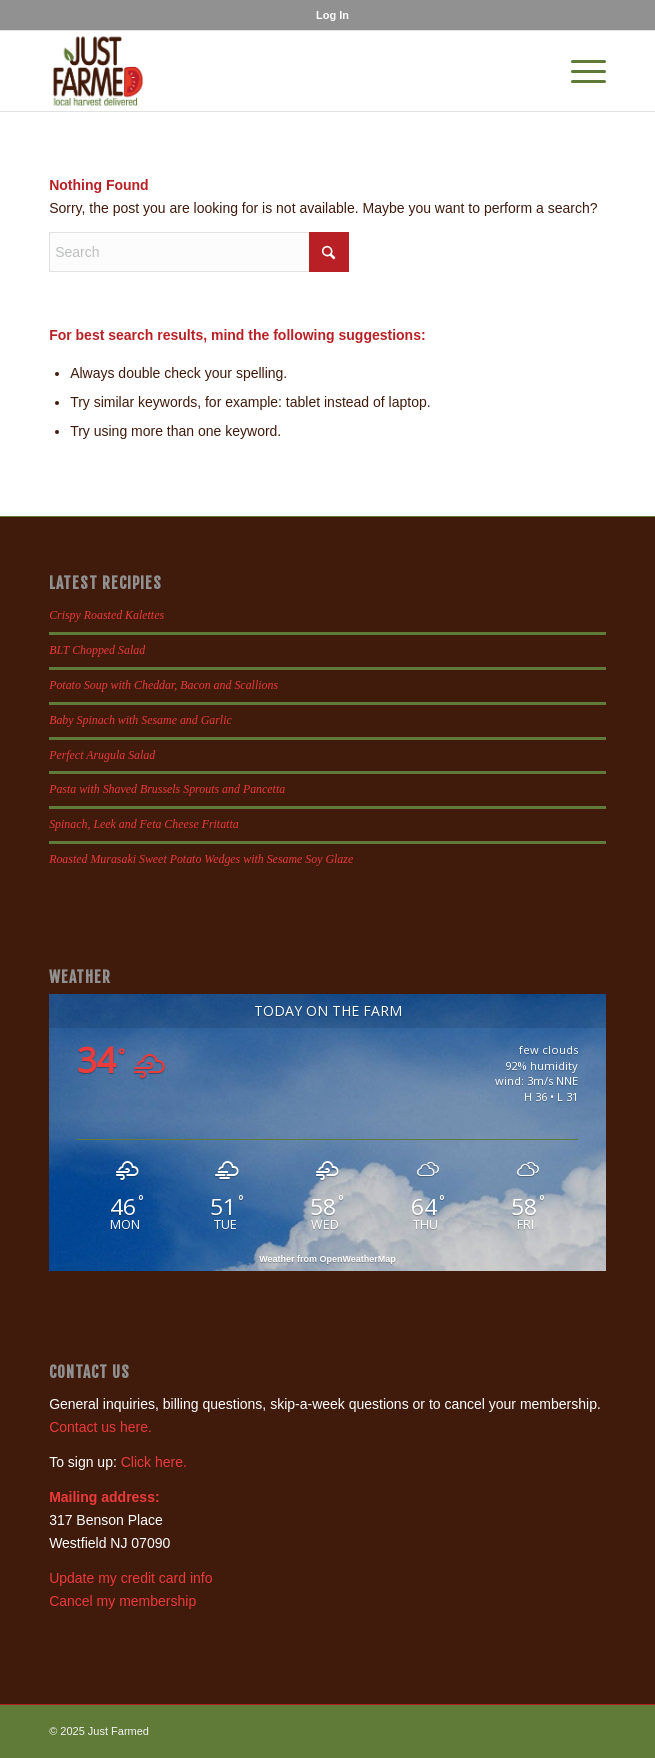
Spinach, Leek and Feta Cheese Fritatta (144, 824)
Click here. (154, 1462)
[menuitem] (332, 15)
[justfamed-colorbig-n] (271, 71)
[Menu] (578, 71)
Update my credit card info (130, 1578)
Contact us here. (100, 1427)
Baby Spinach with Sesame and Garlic (140, 720)
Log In (332, 15)
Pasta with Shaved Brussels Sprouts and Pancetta (167, 789)
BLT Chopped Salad (97, 650)
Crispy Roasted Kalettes (106, 615)
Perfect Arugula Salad (102, 755)
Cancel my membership (122, 1601)
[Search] (199, 252)
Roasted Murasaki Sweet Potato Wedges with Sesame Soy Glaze (201, 859)
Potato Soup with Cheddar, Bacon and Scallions (163, 685)
